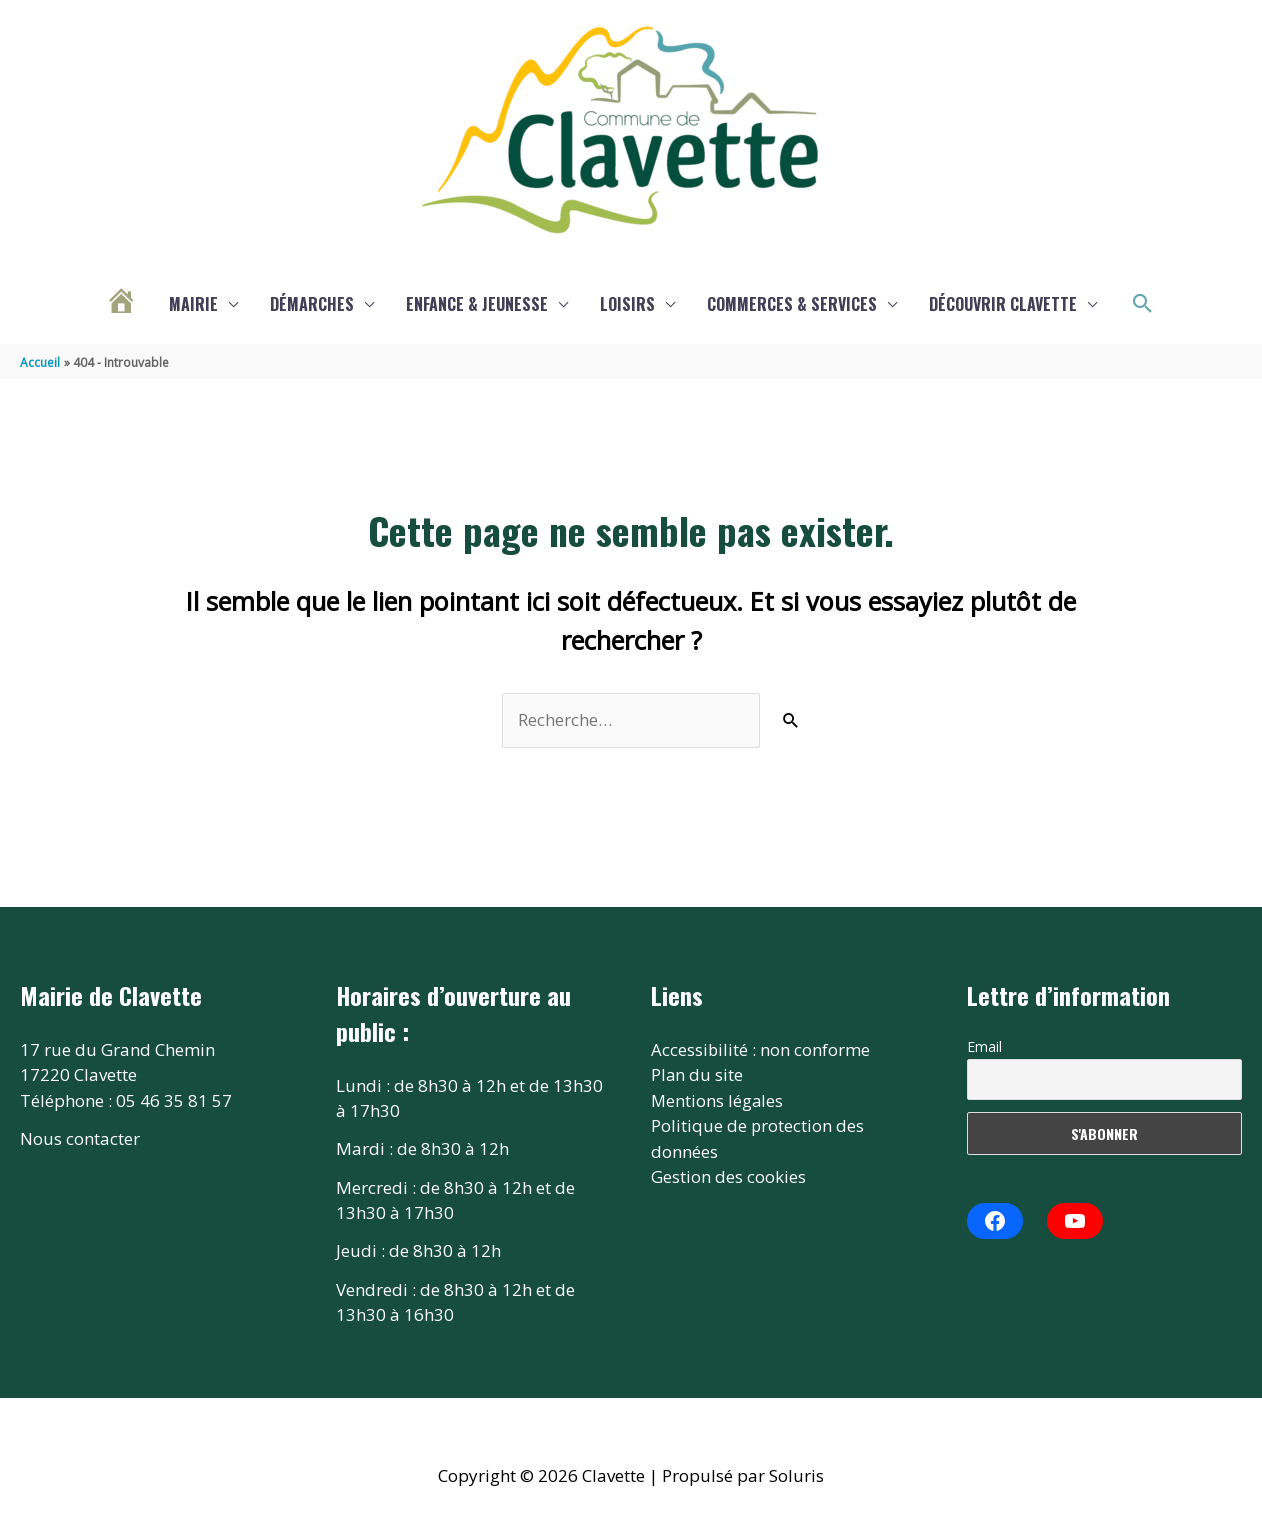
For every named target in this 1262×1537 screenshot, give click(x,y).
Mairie (193, 304)
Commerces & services (792, 304)
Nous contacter (80, 1138)
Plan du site (697, 1074)
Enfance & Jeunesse (477, 304)
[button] (1143, 304)
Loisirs (627, 304)
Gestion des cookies (728, 1176)
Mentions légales (718, 1100)
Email (984, 1046)
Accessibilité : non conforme (761, 1049)
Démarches (312, 304)
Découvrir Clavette (1003, 304)
